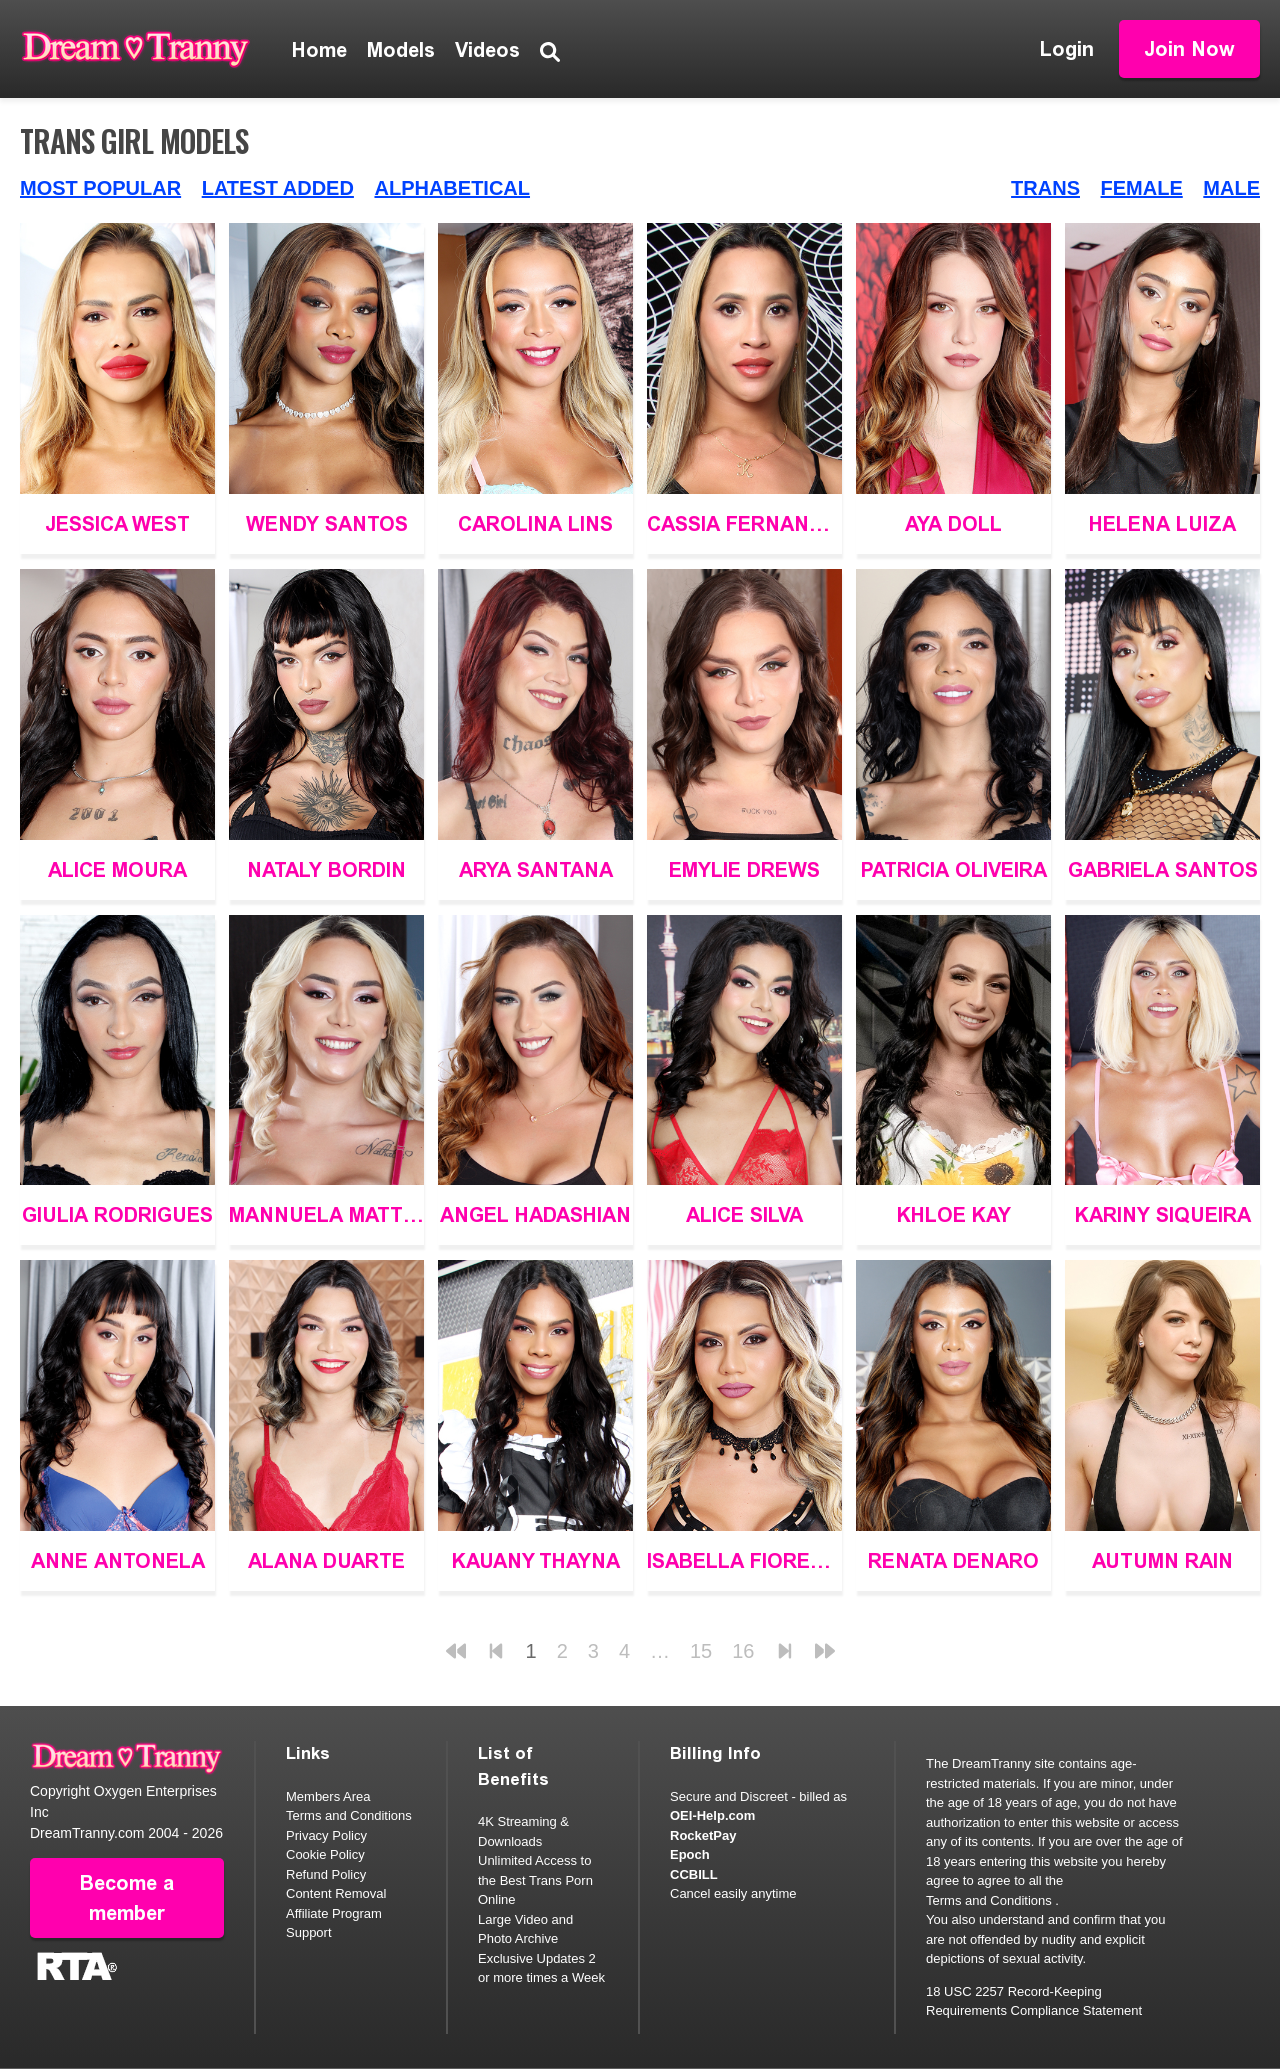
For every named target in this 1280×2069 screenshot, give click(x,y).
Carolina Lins (535, 524)
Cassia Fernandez (744, 524)
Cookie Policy (325, 1854)
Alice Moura (117, 870)
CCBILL (694, 1874)
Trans (1045, 188)
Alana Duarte (326, 1561)
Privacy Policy (326, 1835)
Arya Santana (536, 870)
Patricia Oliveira (954, 870)
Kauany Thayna (536, 1561)
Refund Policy (326, 1874)
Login (1067, 49)
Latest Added (278, 188)
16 (743, 1651)
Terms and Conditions (349, 1815)
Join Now (1189, 49)
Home (319, 50)
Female (1142, 188)
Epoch (690, 1854)
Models (401, 50)
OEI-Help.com (712, 1815)
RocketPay (703, 1835)
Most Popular (100, 188)
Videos (487, 50)
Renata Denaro (953, 1561)
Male (1231, 188)
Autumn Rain (1162, 1561)
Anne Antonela (118, 1561)
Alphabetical (452, 188)
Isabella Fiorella (744, 1561)
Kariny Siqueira (1163, 1215)
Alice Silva (744, 1215)
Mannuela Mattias (326, 1215)
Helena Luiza (1162, 524)
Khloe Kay (954, 1215)
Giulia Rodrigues (117, 1215)
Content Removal (336, 1893)
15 (701, 1651)
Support (309, 1932)
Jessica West (117, 524)
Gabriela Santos (1163, 870)
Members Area (328, 1796)
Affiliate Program (334, 1913)
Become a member (127, 1898)
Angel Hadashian (535, 1215)
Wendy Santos (327, 524)
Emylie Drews (744, 870)
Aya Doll (953, 524)
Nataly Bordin (326, 870)
